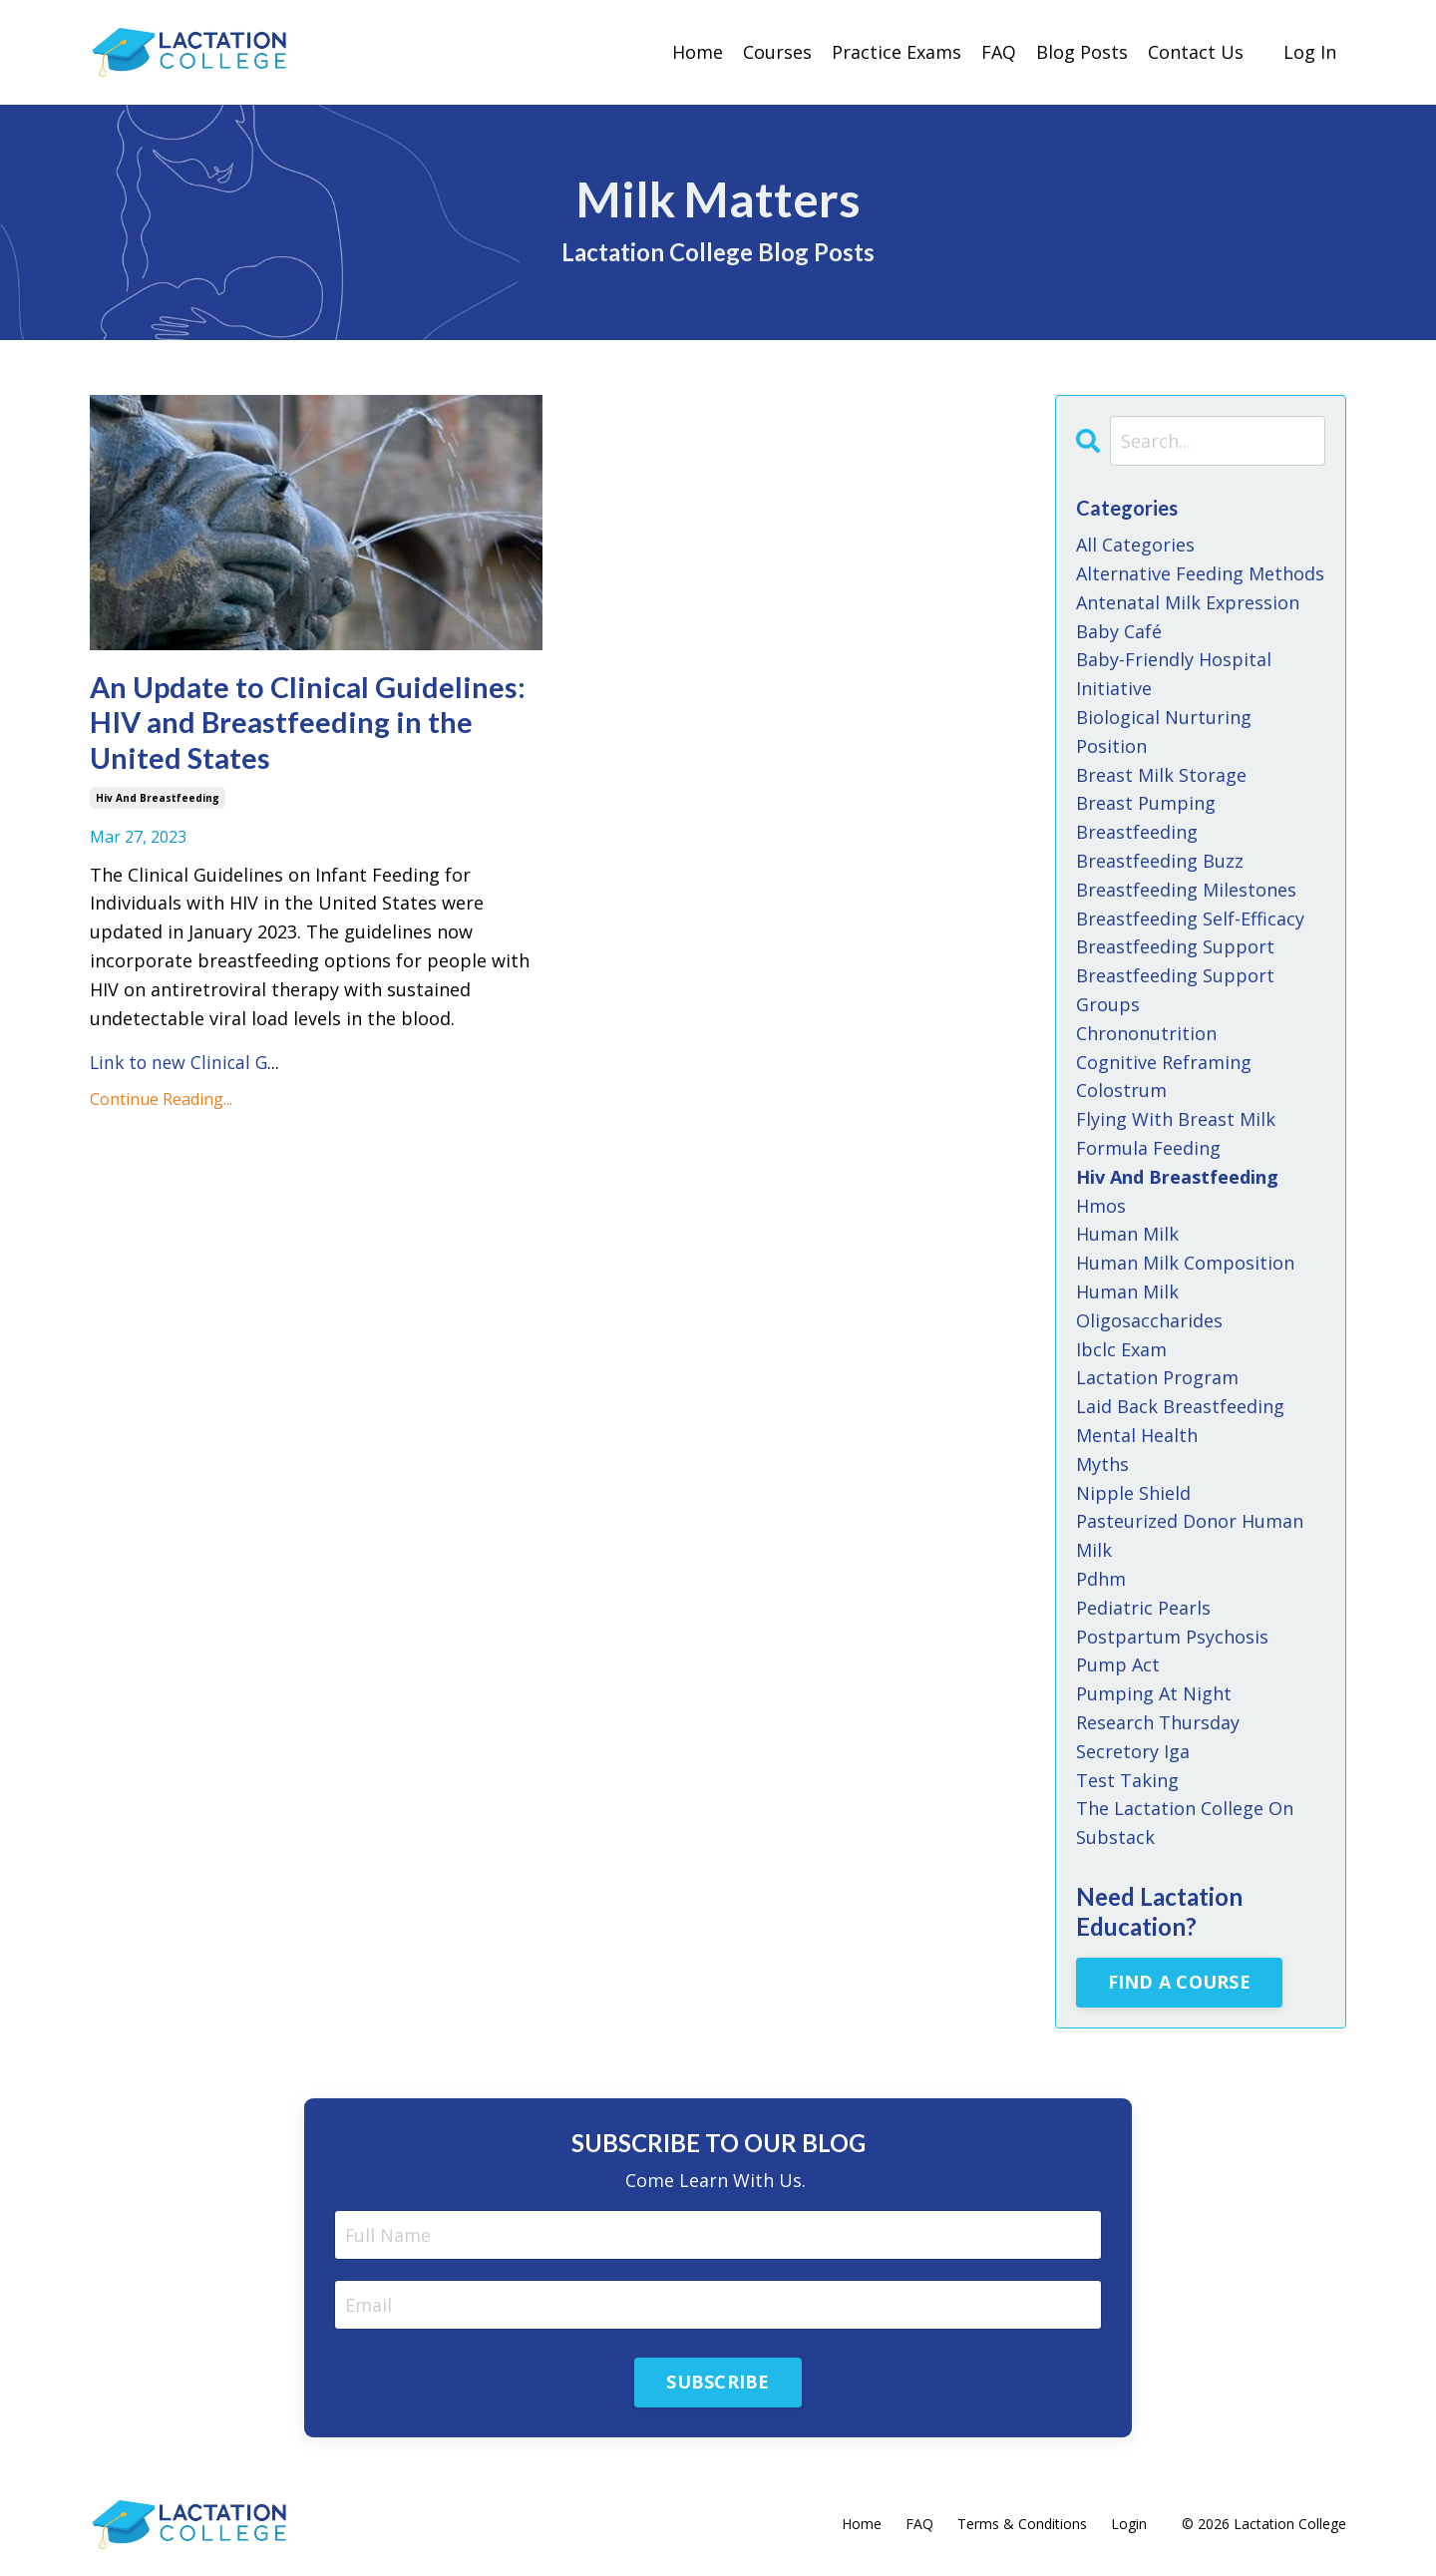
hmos (1101, 1205)
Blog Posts (1082, 52)
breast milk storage (1161, 774)
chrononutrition (1146, 1032)
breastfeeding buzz (1160, 860)
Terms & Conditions (1022, 2523)
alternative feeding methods (1200, 572)
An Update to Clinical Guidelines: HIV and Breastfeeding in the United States (314, 724)
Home (697, 52)
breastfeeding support (1175, 945)
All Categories (1135, 543)
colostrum (1121, 1089)
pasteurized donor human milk (1189, 1534)
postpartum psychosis (1172, 1636)
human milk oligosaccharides (1149, 1305)
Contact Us (1196, 52)
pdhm (1101, 1578)
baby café (1119, 630)
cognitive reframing (1164, 1061)
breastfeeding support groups (1175, 988)
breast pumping (1146, 803)
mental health (1137, 1434)
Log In (1309, 52)
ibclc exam (1121, 1348)
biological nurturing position (1164, 730)
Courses (777, 52)
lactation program (1157, 1376)
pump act (1118, 1663)
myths (1102, 1463)
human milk (1127, 1233)
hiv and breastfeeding (157, 802)
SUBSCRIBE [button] (717, 2381)
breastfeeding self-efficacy (1190, 917)
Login (1129, 2523)
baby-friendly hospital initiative (1173, 673)
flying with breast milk (1175, 1118)
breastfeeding (1137, 831)
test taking (1127, 1779)
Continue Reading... (161, 1103)
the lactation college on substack (1184, 1821)
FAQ (998, 52)
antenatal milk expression (1187, 601)
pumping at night (1154, 1692)
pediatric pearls (1143, 1607)
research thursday (1158, 1721)
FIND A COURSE (1179, 1981)
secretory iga (1133, 1750)
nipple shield (1133, 1492)
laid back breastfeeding (1180, 1405)
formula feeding (1148, 1147)
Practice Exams (896, 52)
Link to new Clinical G (181, 1066)
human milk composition (1185, 1262)
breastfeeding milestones (1186, 889)
